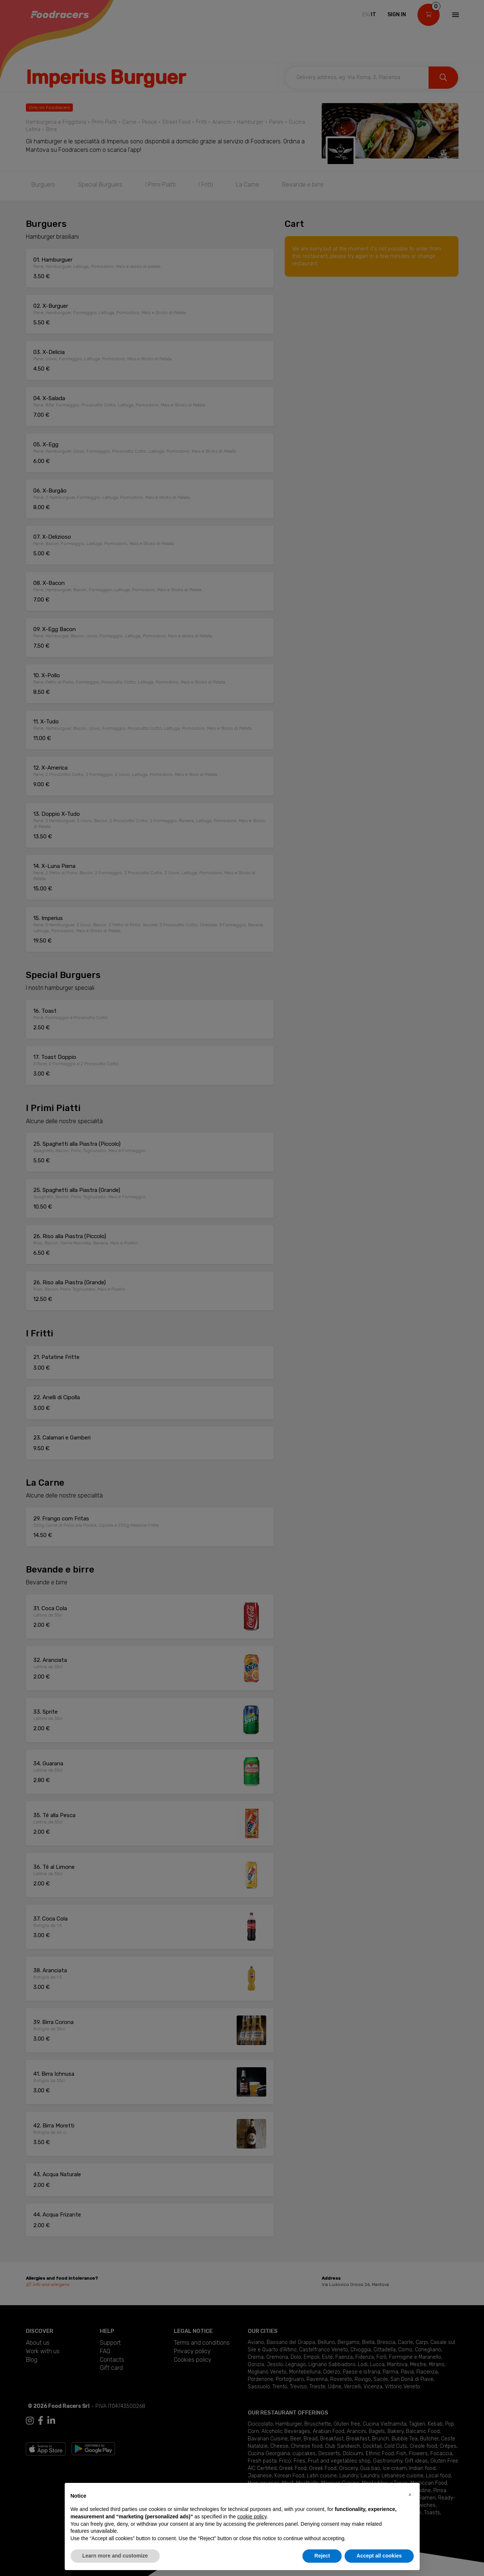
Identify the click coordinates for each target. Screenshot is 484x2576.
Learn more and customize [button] (115, 2556)
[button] (410, 2495)
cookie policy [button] (252, 2516)
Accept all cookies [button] (379, 2556)
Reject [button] (322, 2556)
